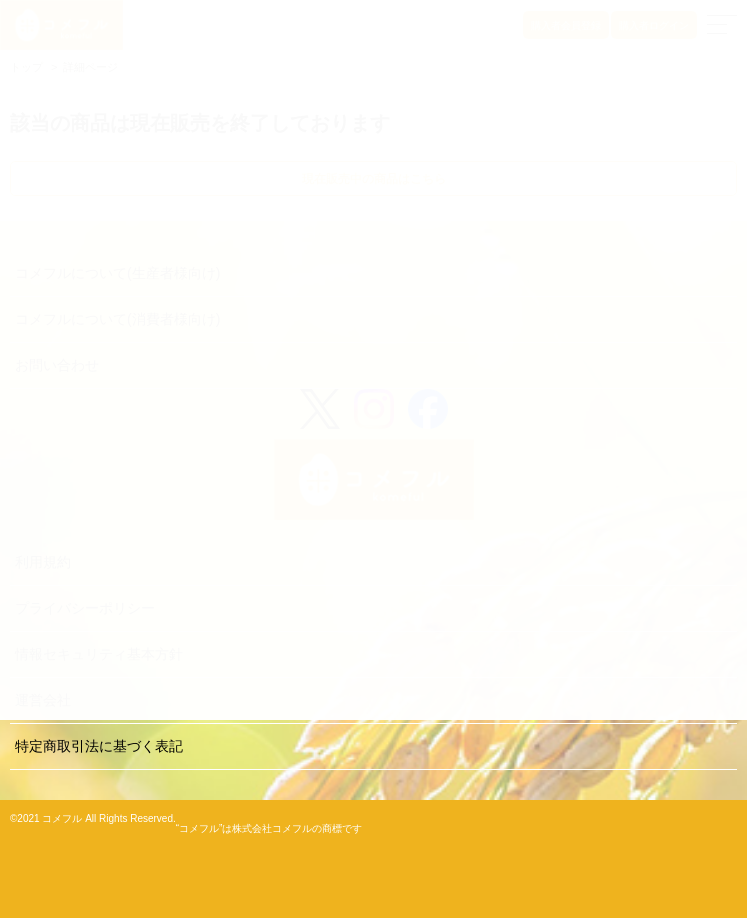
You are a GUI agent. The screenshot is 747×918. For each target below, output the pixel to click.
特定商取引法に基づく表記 (99, 746)
